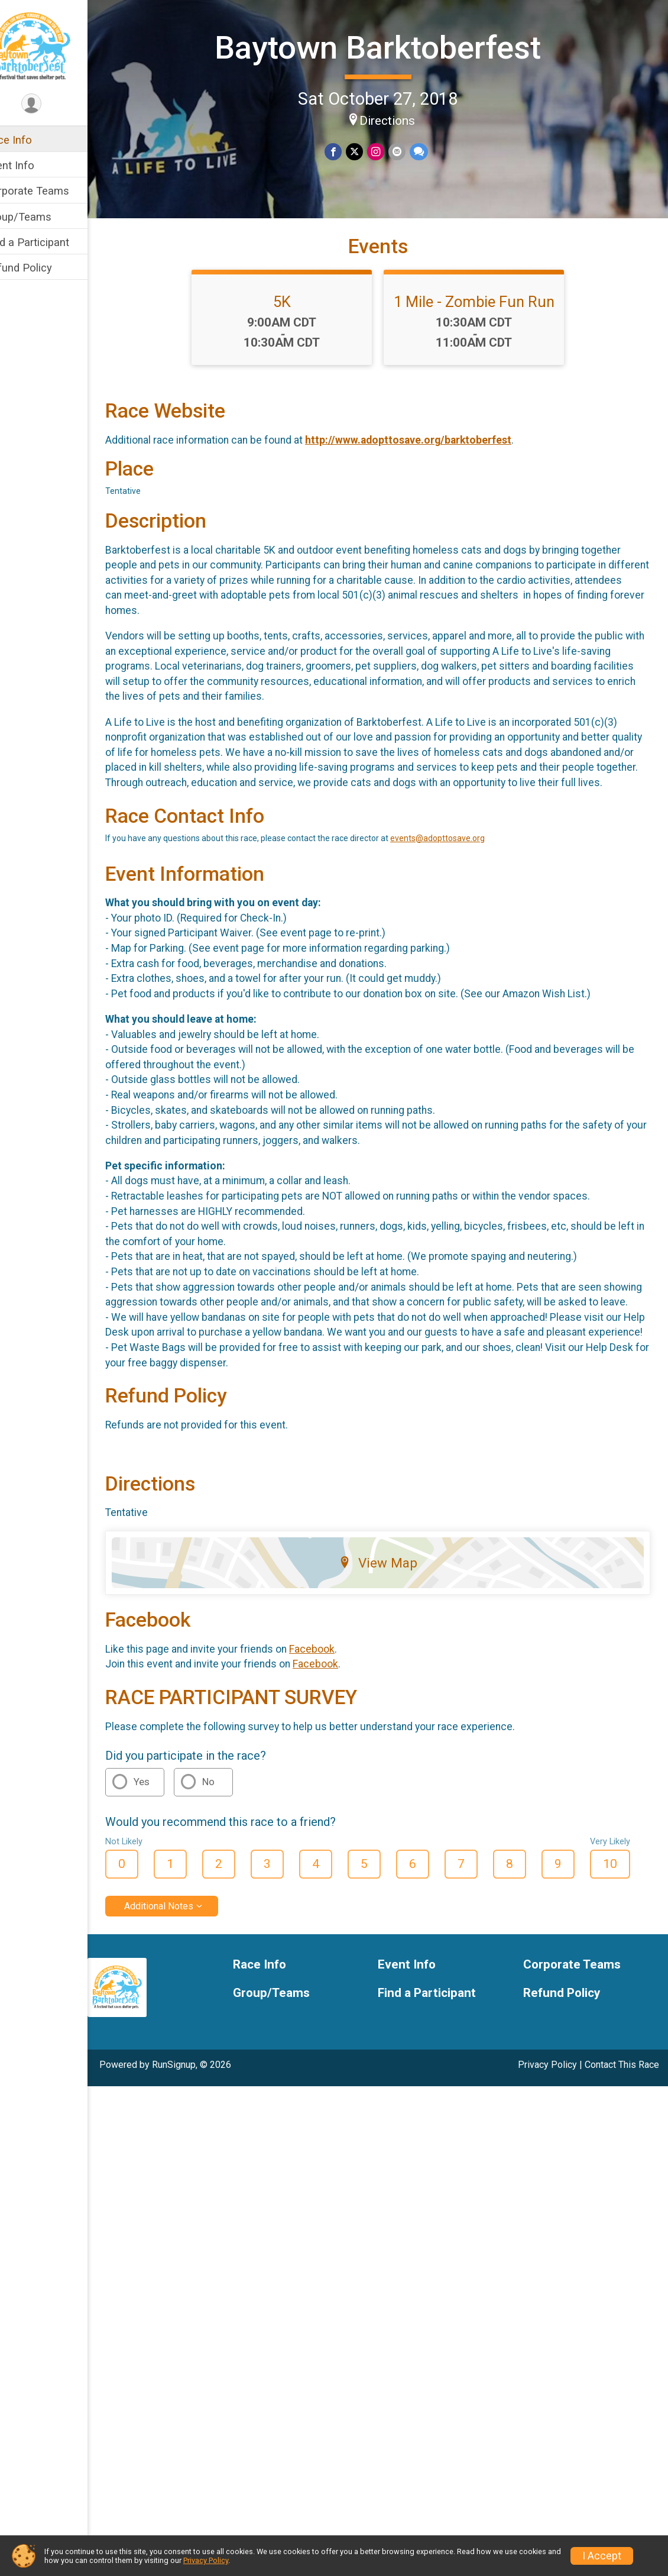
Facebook (336, 1730)
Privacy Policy (547, 2145)
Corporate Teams (51, 191)
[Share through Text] (430, 150)
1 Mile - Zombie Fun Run (486, 338)
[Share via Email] (408, 150)
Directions (399, 119)
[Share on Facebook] (346, 150)
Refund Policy (43, 267)
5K (294, 338)
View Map (390, 1644)
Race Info (33, 140)
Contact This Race (622, 2145)
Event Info (34, 165)
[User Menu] (56, 104)
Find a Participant (51, 242)
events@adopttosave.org (462, 889)
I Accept (601, 2556)
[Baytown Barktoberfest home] (56, 45)
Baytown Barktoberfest (390, 46)
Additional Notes (183, 1987)
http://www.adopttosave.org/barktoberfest (433, 475)
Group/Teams (42, 217)
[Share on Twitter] (367, 150)
